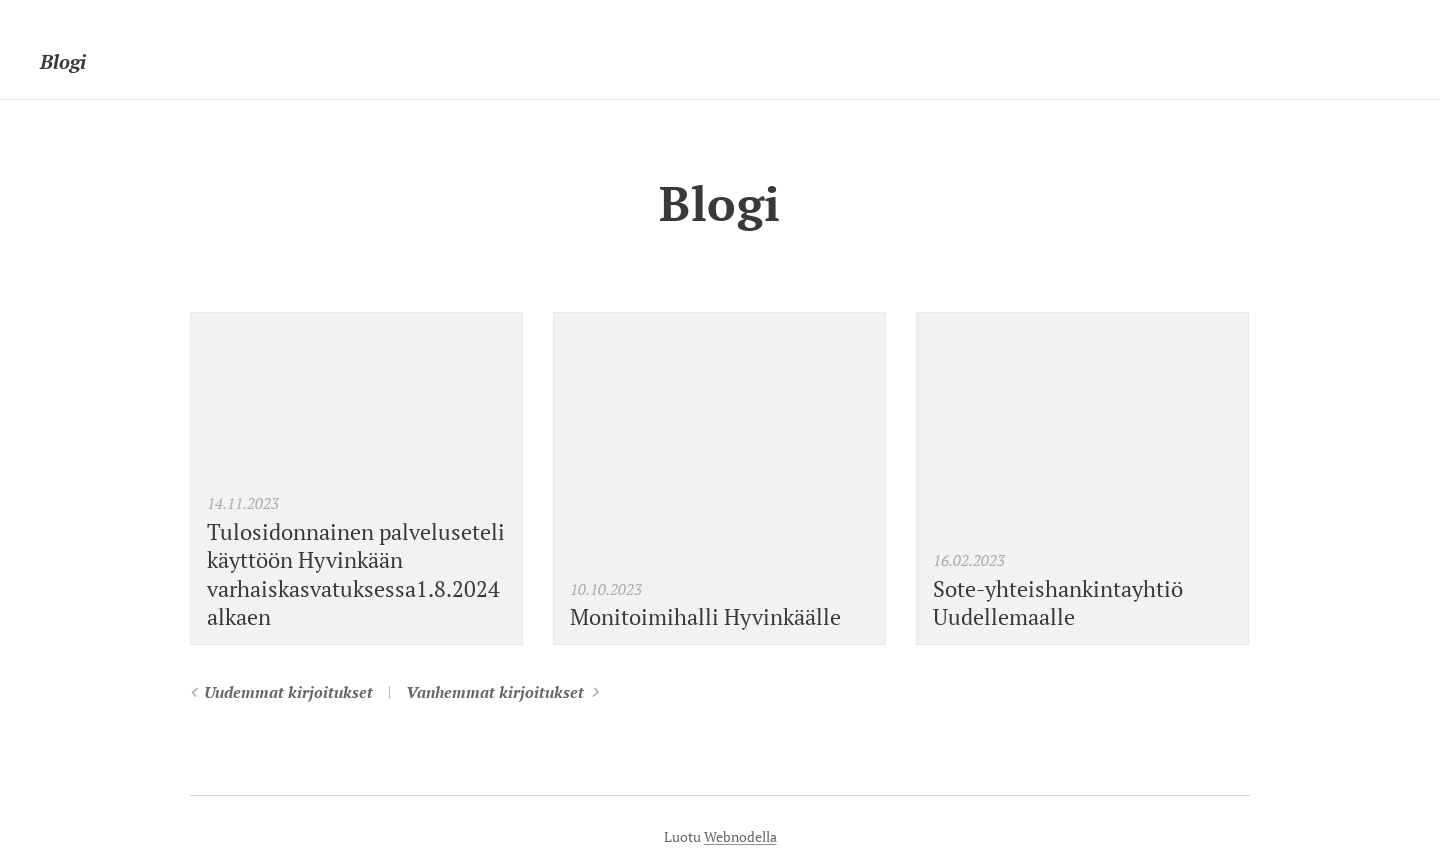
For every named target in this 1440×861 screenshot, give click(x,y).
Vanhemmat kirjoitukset (495, 692)
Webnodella (740, 836)
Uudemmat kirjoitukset (288, 692)
